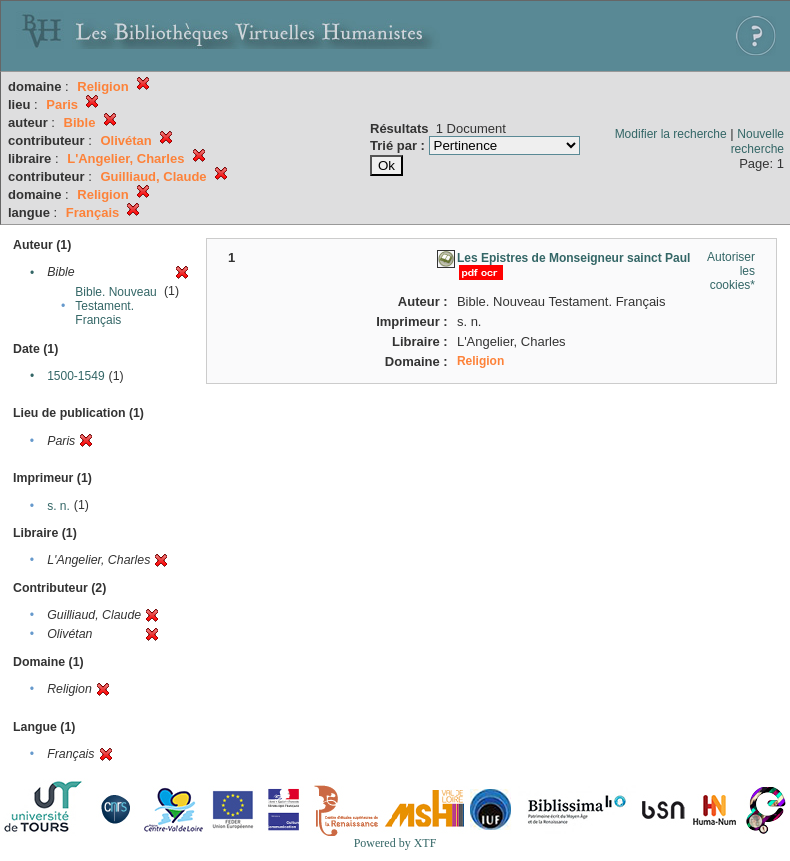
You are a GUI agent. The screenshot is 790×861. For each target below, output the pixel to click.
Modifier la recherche (671, 134)
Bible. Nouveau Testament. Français (115, 306)
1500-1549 (75, 376)
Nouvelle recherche (757, 141)
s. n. (58, 506)
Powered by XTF (395, 843)
